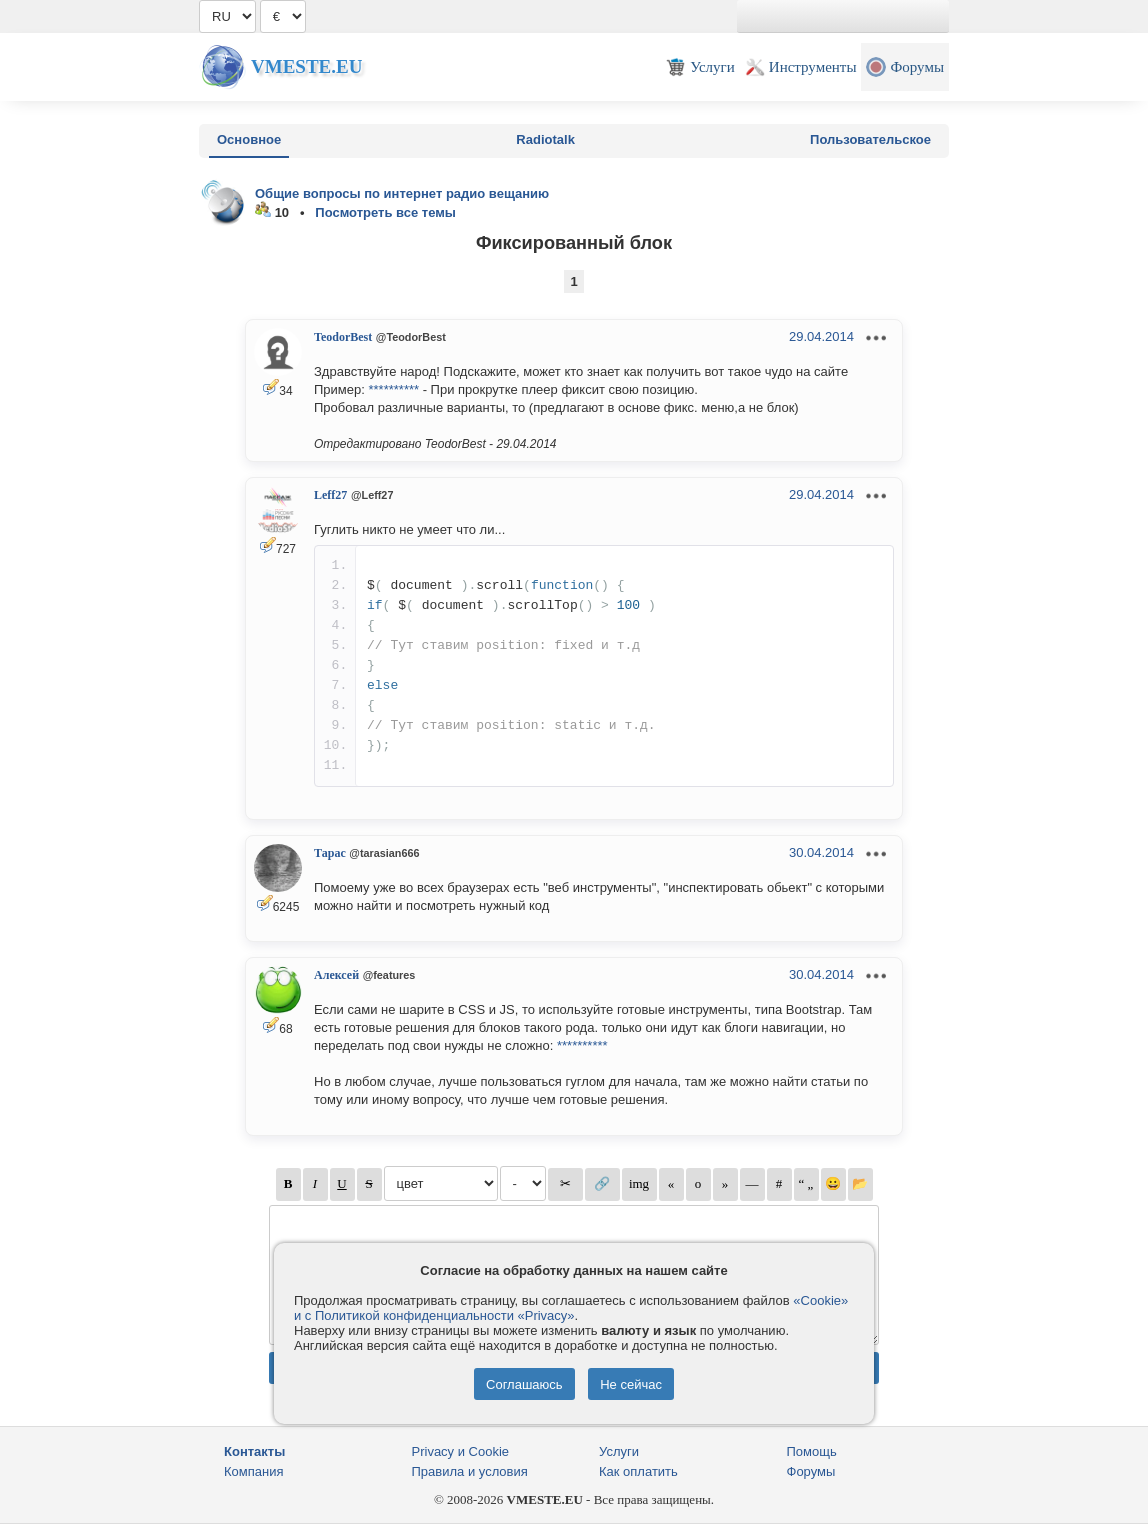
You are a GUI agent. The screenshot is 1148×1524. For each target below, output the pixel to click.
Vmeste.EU (306, 66)
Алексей (336, 975)
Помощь (812, 1451)
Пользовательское (870, 139)
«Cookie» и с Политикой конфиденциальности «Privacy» (571, 1308)
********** (393, 389)
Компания (254, 1471)
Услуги (619, 1451)
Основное (249, 139)
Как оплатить (638, 1471)
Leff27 (330, 495)
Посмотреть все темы (385, 212)
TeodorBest (343, 337)
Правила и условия (470, 1471)
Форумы (811, 1471)
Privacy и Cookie (461, 1451)
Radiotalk (545, 139)
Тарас (330, 853)
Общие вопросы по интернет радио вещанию (402, 193)
